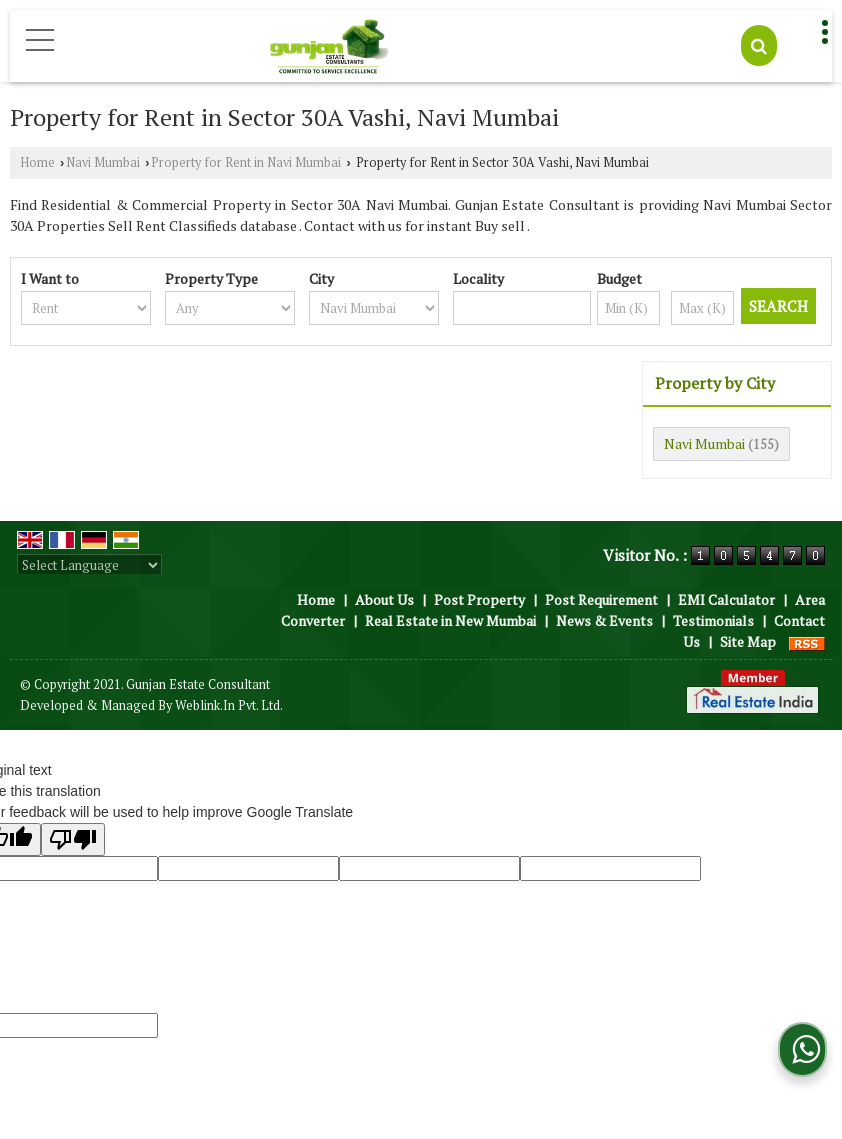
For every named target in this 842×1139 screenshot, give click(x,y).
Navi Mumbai (103, 162)
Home (37, 162)
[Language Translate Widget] (89, 565)
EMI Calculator (726, 599)
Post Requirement (601, 599)
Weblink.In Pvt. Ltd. (229, 705)
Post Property (479, 599)
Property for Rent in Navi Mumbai (246, 162)
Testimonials (713, 620)
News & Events (604, 620)
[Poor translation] (73, 839)
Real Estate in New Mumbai (450, 620)
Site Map (748, 641)
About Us (384, 599)
